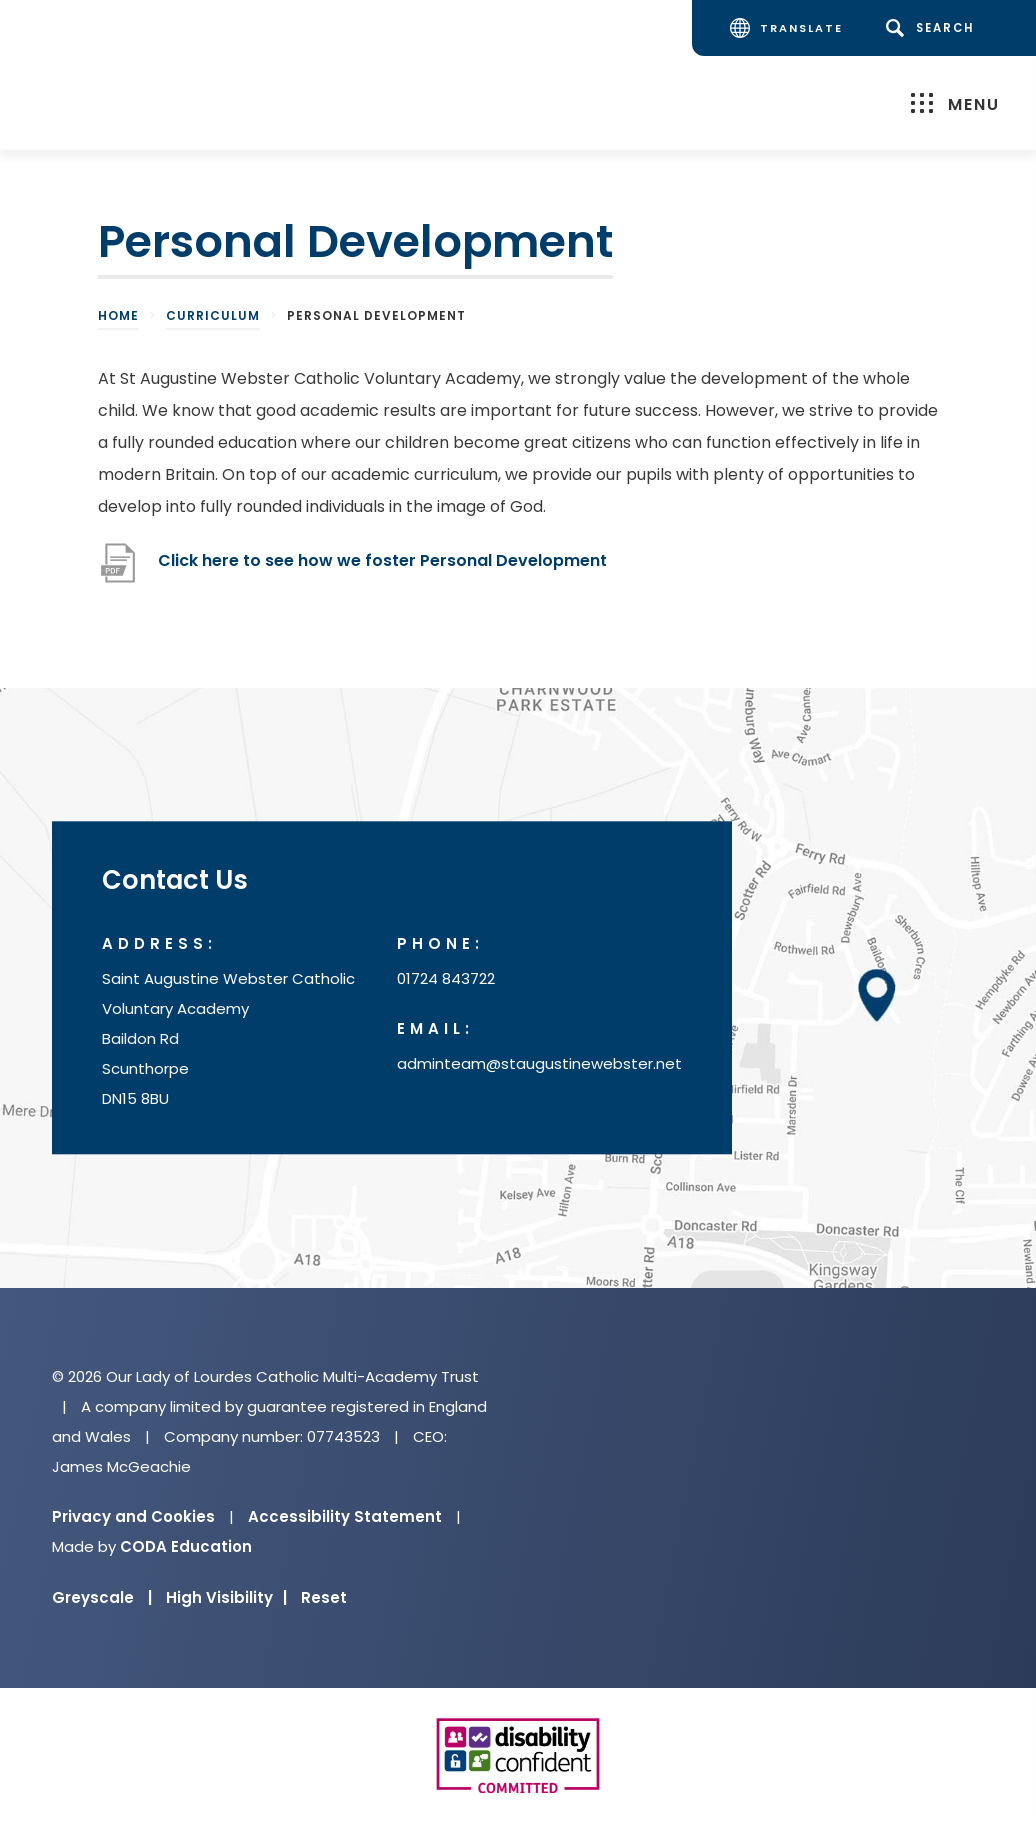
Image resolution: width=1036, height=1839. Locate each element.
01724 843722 (446, 978)
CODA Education (186, 1546)
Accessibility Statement (345, 1516)
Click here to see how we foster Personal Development (384, 560)
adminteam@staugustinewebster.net (539, 1063)
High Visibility (226, 1597)
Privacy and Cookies (133, 1516)
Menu (955, 103)
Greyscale (102, 1597)
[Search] (933, 28)
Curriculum (213, 315)
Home (118, 315)
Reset (324, 1597)
